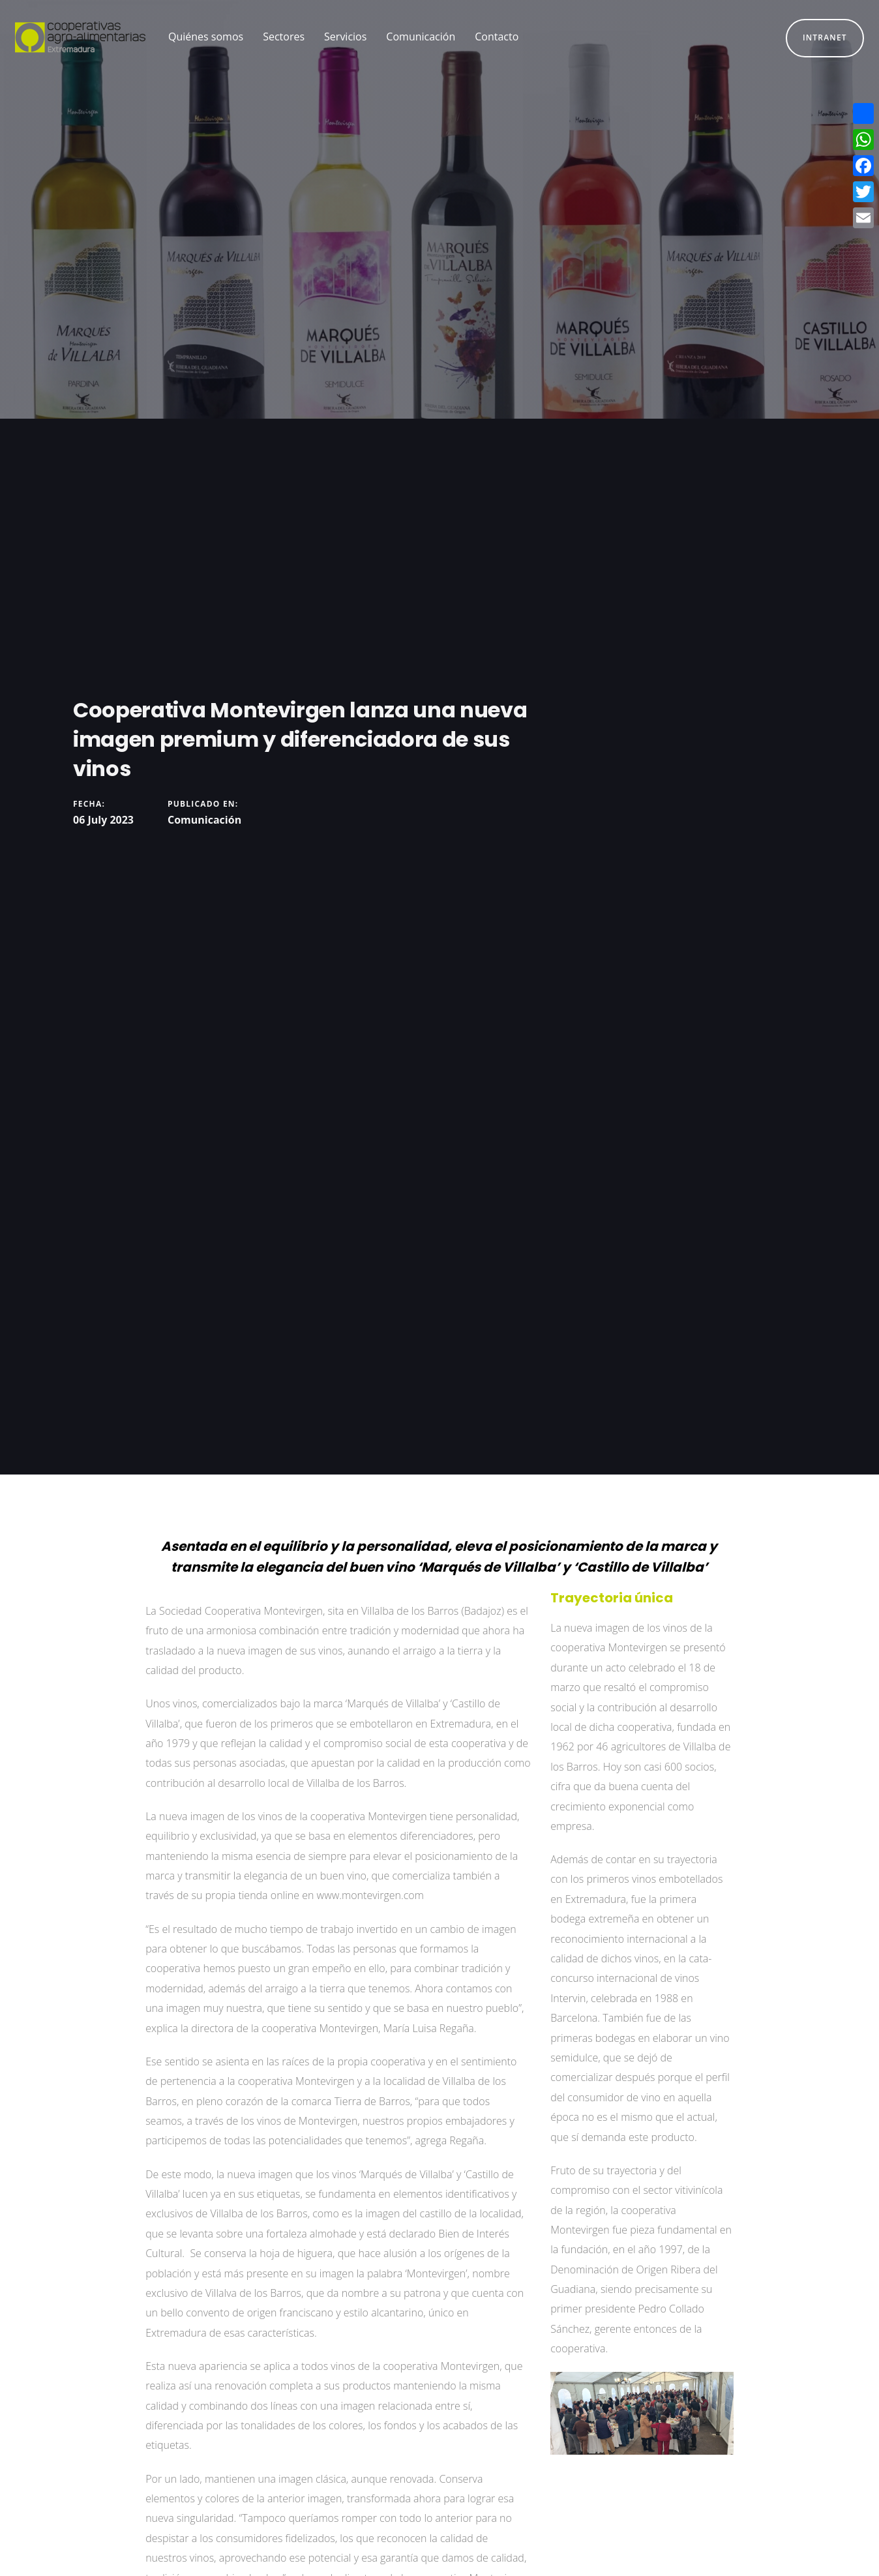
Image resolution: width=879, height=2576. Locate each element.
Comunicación (204, 820)
